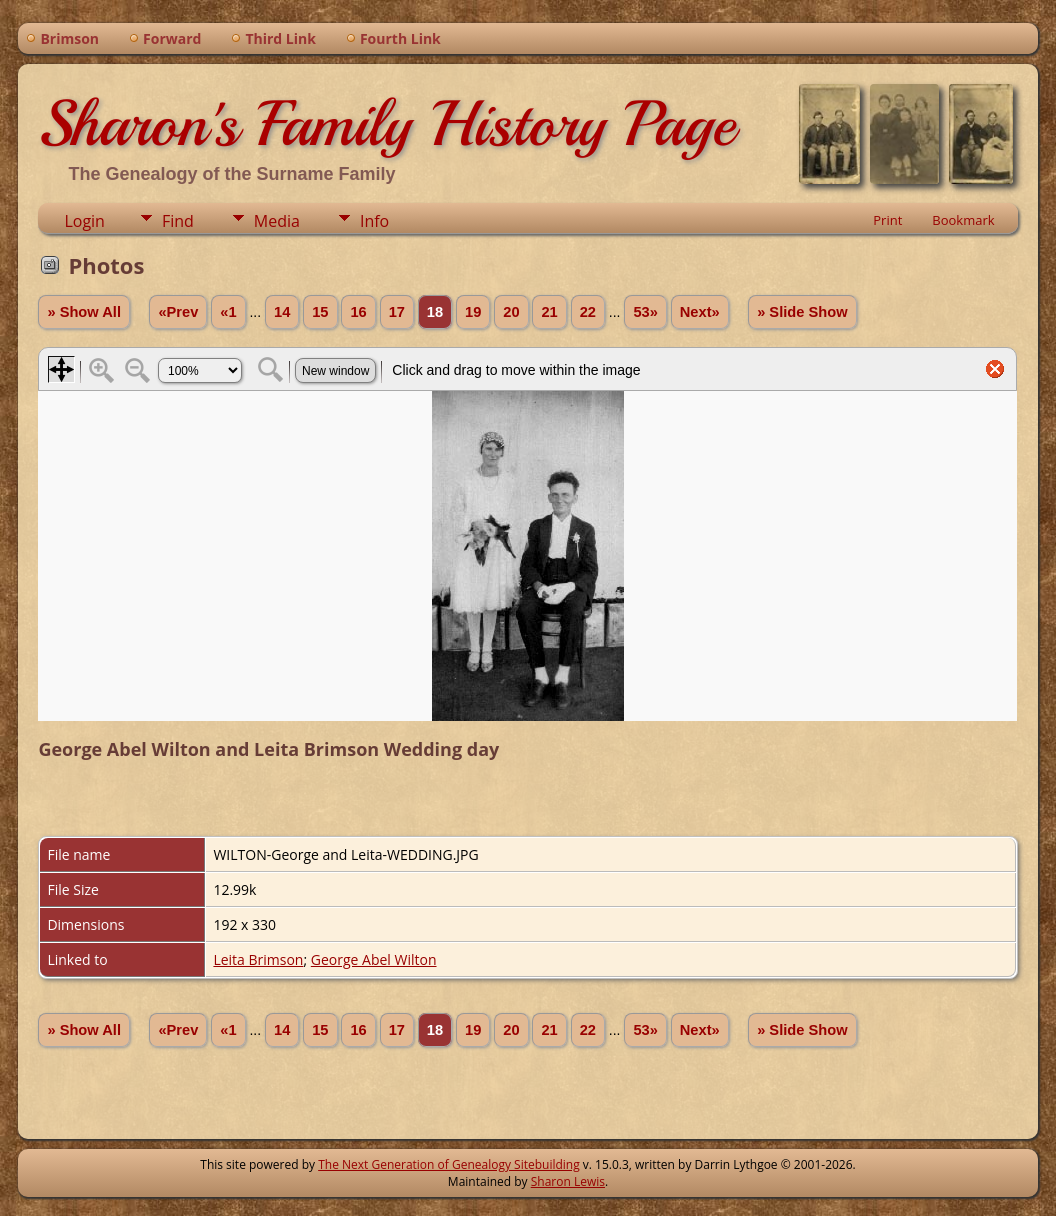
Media (277, 221)
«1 (228, 312)
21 (549, 312)
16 (358, 312)
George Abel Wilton (374, 959)
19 (473, 312)
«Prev (178, 312)
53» (645, 312)
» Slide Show (802, 312)
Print (887, 220)
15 (320, 312)
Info (374, 221)
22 (588, 312)
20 (511, 312)
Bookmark (963, 220)
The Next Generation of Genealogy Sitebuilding (449, 1164)
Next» (700, 312)
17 (397, 312)
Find (178, 221)
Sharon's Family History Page (386, 124)
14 (282, 312)
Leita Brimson (258, 959)
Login (84, 221)
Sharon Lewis (568, 1181)
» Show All (84, 312)
